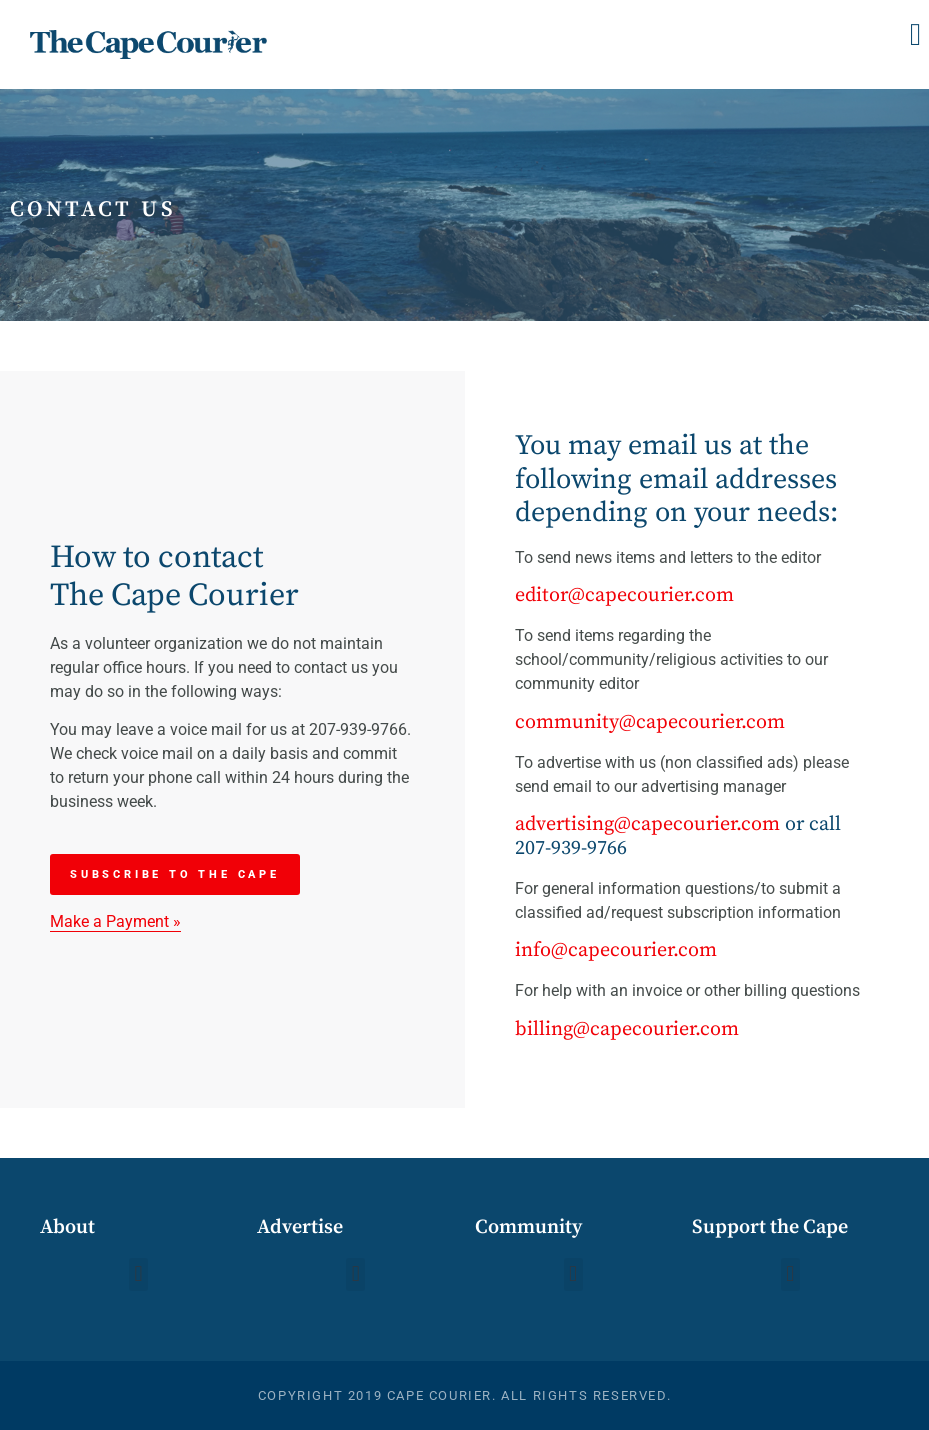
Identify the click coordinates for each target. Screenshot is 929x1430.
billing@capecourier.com (627, 1029)
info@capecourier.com (616, 950)
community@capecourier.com (650, 722)
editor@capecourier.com (624, 595)
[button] (915, 34)
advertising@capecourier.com (647, 824)
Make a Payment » (115, 921)
